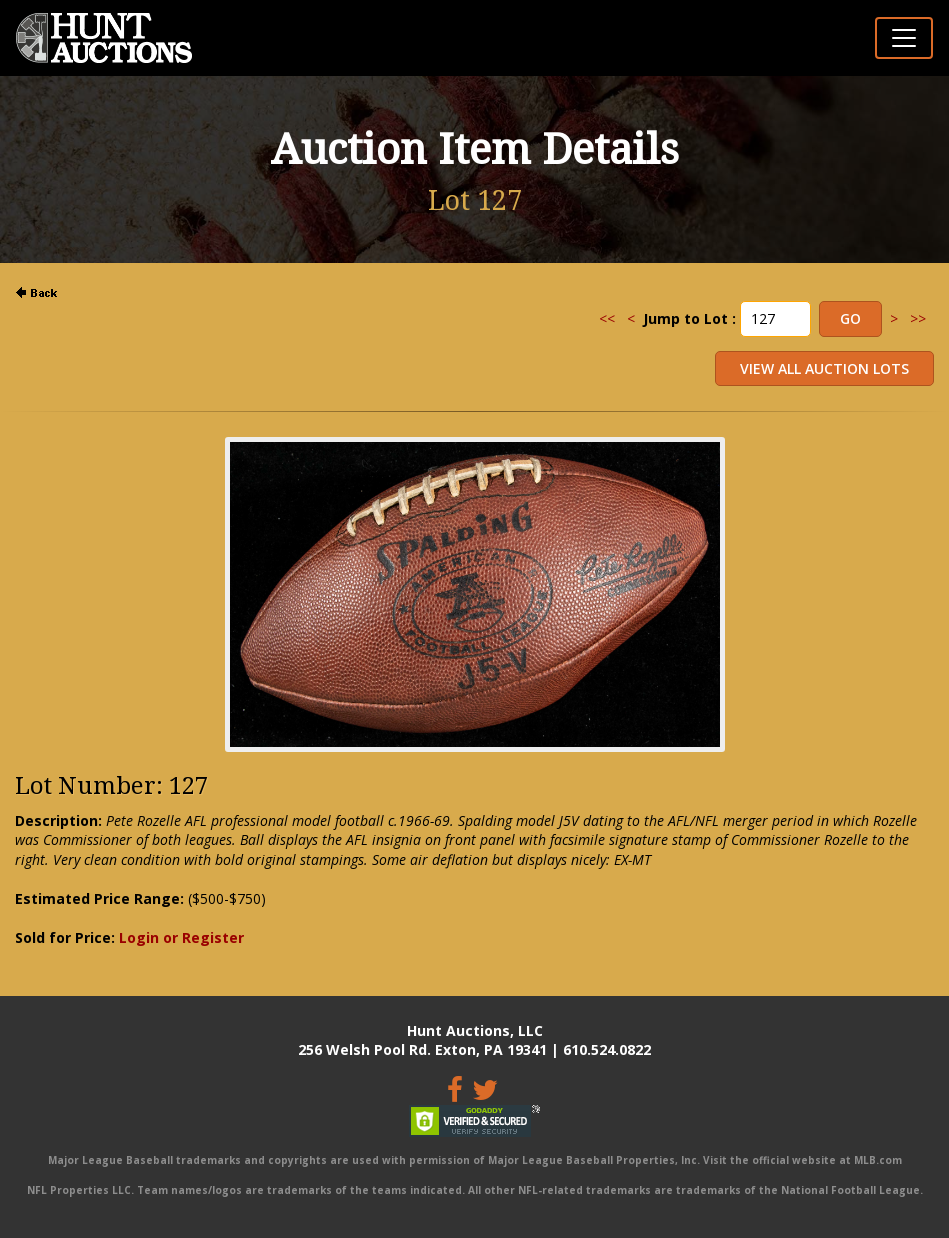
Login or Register (181, 937)
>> (918, 318)
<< (607, 318)
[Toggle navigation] (904, 38)
